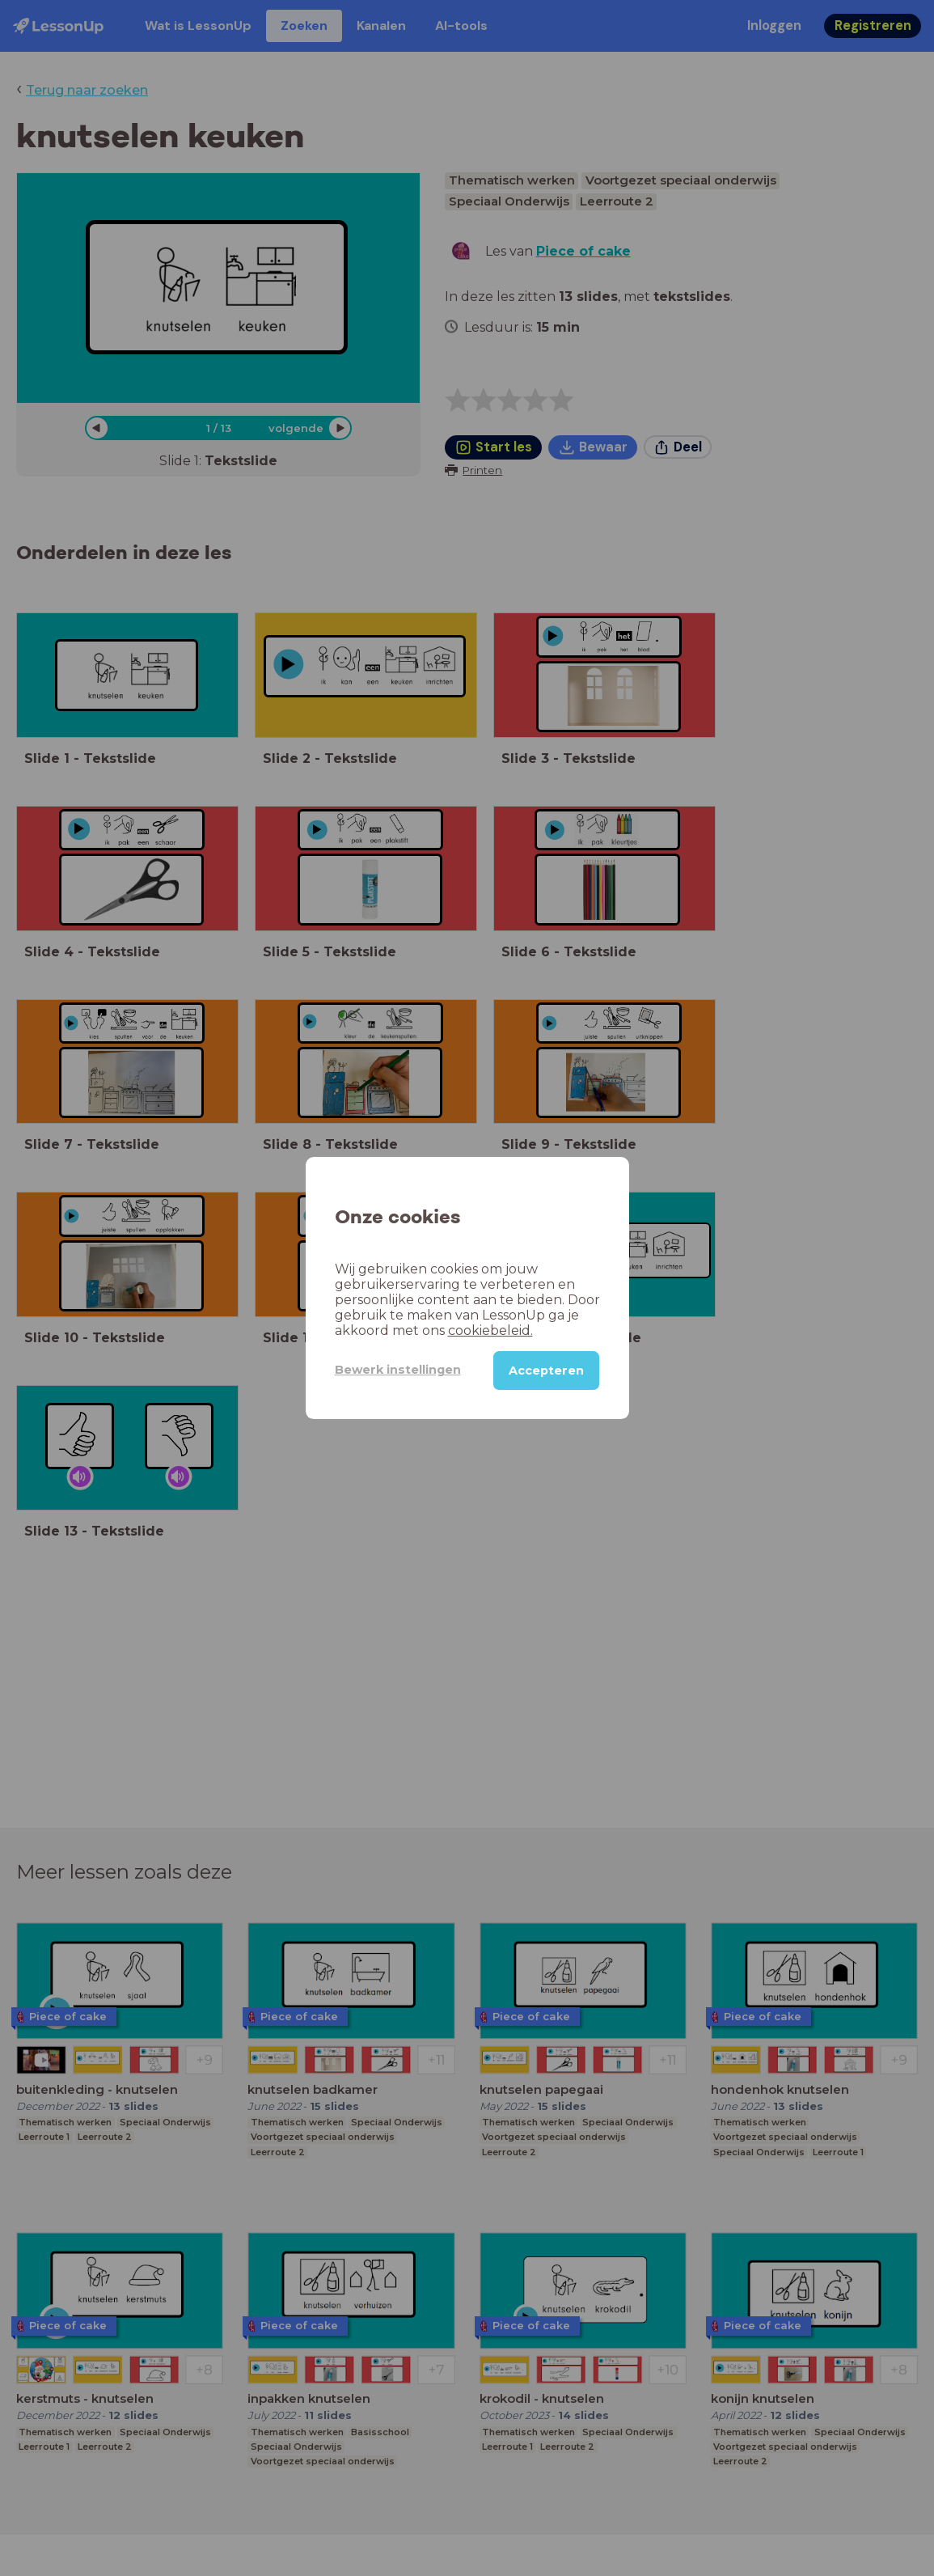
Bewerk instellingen (398, 1369)
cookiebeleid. (490, 1330)
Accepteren (546, 1370)
